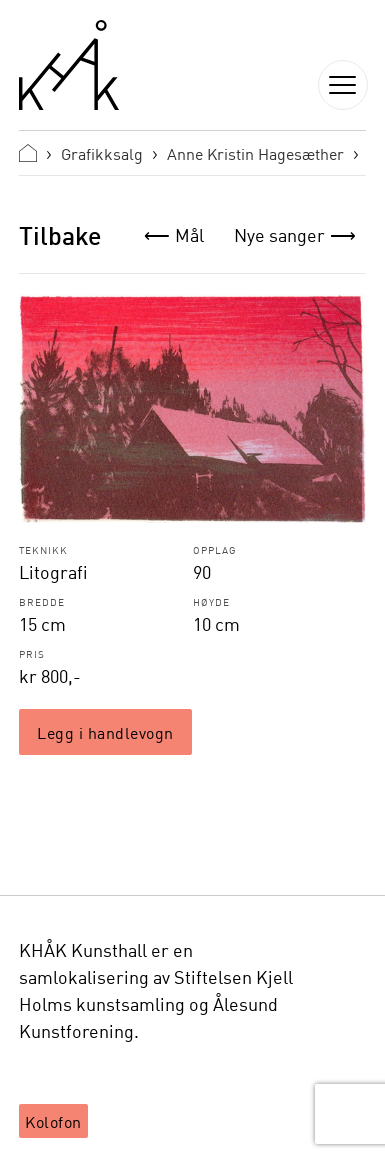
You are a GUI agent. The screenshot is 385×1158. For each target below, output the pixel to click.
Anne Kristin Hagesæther (255, 153)
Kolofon (53, 1121)
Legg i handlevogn (105, 732)
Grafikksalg (102, 153)
